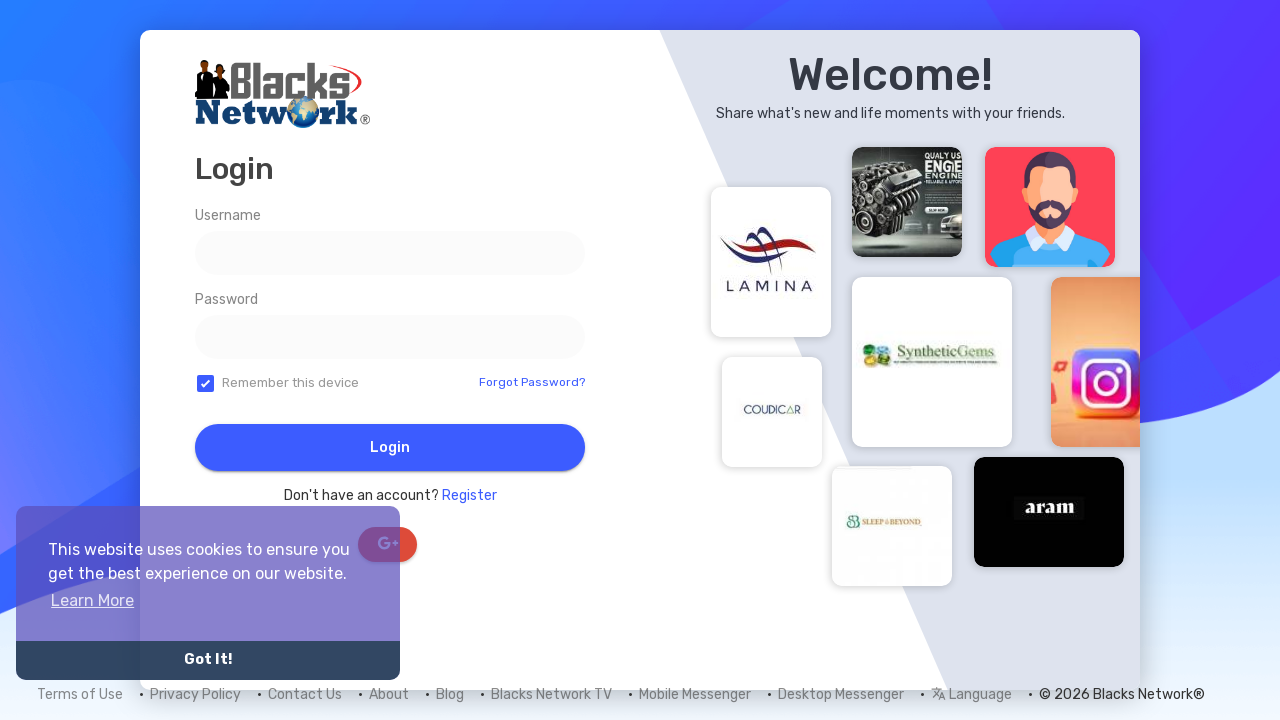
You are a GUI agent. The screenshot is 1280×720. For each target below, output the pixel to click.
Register (469, 495)
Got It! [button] (208, 659)
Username (228, 215)
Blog (450, 694)
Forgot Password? (532, 382)
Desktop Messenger (841, 694)
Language (971, 694)
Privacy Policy (195, 694)
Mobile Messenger (695, 694)
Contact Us (305, 694)
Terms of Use (80, 694)
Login (390, 447)
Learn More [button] (92, 600)
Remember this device (290, 382)
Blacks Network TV (551, 694)
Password (226, 299)
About (389, 694)
